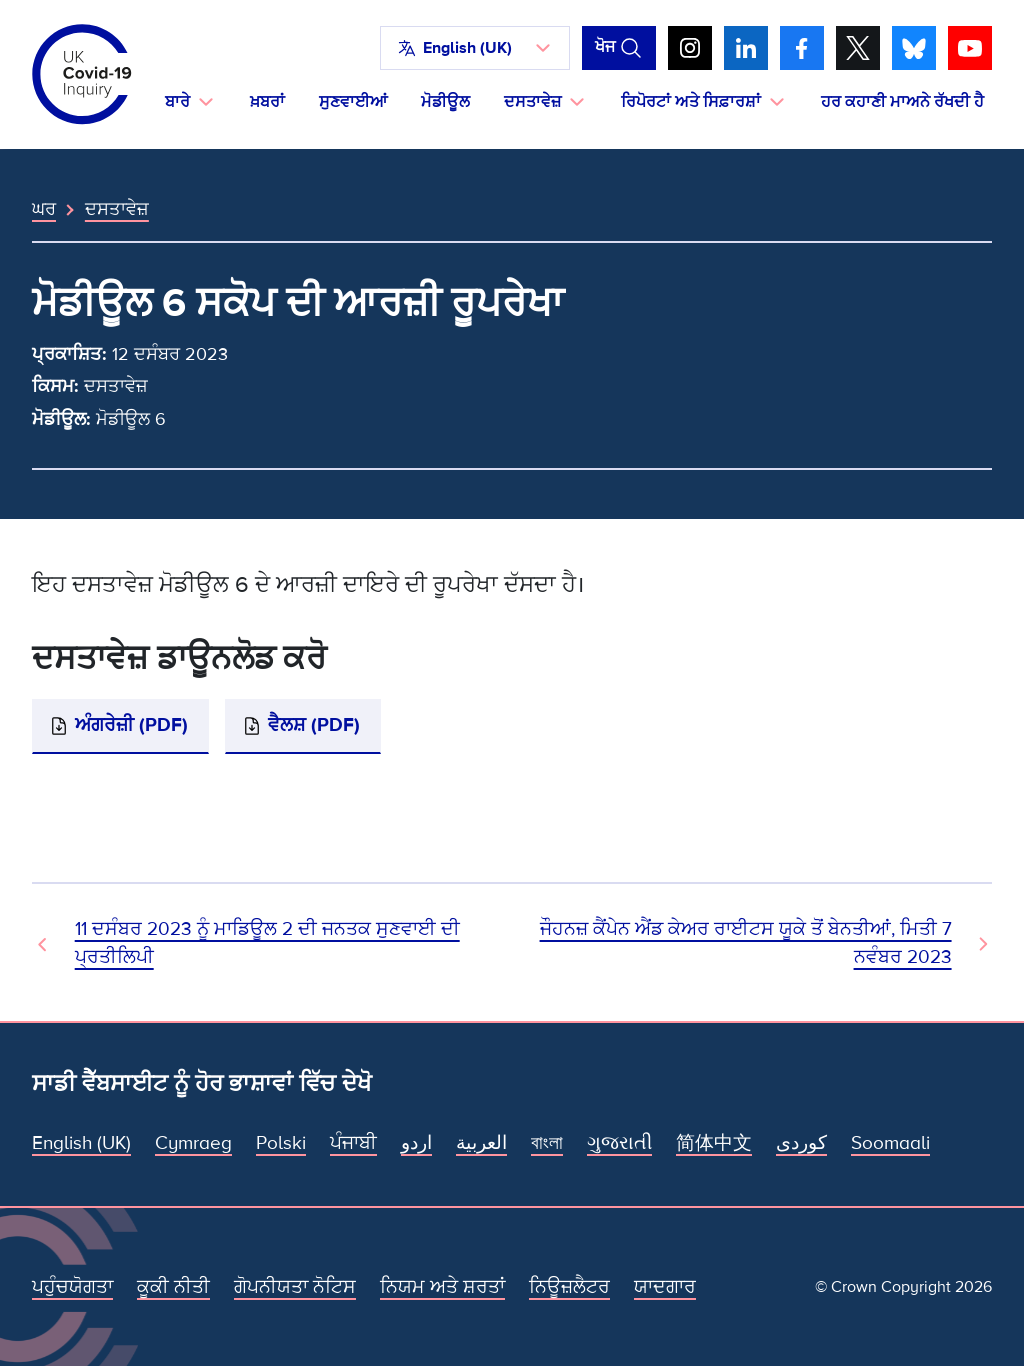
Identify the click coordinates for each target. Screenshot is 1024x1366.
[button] (475, 48)
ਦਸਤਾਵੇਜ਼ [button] (532, 102)
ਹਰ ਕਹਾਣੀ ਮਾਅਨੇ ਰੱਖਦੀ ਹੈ (902, 102)
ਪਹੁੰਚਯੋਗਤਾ (72, 1287)
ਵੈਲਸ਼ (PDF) (314, 725)
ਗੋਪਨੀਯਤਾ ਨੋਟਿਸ (295, 1287)
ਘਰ (44, 209)
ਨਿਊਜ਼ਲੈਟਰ (569, 1287)
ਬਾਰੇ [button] (177, 102)
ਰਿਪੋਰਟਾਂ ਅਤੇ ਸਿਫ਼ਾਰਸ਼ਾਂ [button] (691, 102)
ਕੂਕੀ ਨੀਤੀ (173, 1287)
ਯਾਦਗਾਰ (665, 1287)
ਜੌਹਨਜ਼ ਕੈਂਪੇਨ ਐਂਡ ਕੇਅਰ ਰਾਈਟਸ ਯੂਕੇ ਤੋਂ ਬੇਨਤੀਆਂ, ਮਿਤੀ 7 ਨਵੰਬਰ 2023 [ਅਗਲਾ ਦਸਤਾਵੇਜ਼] (746, 943)
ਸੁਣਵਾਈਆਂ (353, 102)
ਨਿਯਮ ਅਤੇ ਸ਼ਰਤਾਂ (442, 1287)
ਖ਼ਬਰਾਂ (267, 102)
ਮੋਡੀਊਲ (445, 102)
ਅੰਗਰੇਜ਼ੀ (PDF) (131, 725)
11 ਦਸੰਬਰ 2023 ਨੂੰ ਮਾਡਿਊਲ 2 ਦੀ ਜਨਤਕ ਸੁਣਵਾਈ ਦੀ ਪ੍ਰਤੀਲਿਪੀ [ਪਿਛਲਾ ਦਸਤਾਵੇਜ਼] (267, 943)
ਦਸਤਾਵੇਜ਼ (117, 209)
